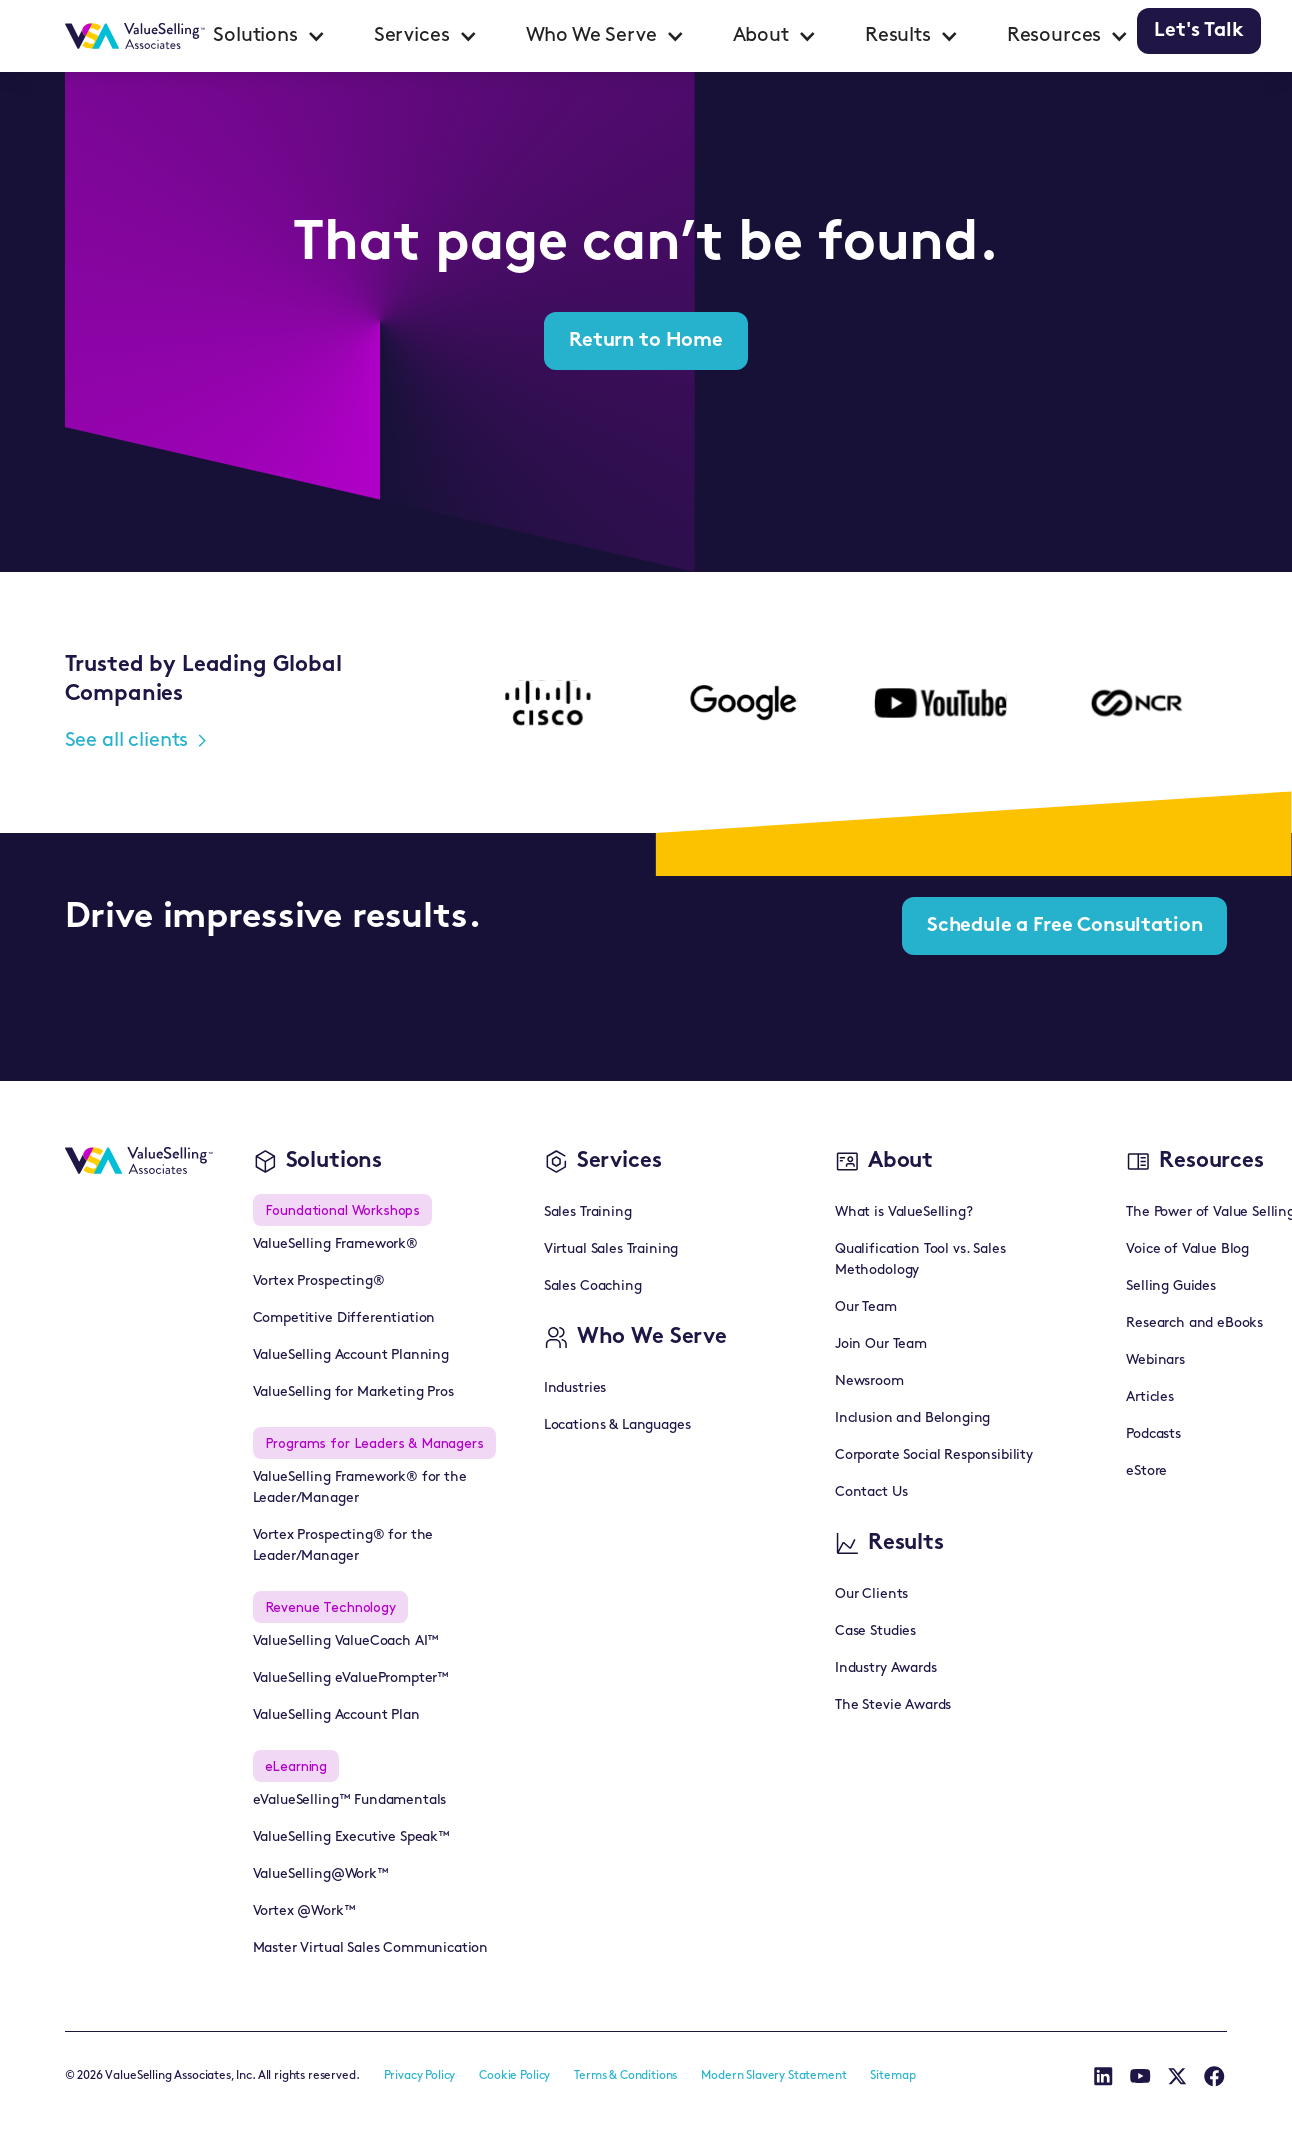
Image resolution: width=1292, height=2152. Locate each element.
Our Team (866, 1307)
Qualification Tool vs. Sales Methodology (920, 1260)
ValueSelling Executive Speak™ (351, 1837)
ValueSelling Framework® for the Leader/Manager (360, 1488)
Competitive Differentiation (344, 1318)
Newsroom (869, 1381)
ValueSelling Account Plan (336, 1715)
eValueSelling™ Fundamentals (350, 1800)
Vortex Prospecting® (319, 1281)
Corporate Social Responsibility (934, 1455)
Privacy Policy (420, 2076)
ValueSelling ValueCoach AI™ (346, 1641)
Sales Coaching (593, 1286)
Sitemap (892, 2076)
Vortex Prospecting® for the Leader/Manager (343, 1546)
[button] (269, 36)
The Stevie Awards (893, 1705)
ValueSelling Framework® (335, 1244)
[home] (135, 36)
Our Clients (871, 1594)
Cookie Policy (514, 2076)
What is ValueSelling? (904, 1212)
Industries (575, 1388)
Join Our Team (881, 1344)
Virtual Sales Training (611, 1249)
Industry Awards (886, 1668)
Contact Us (871, 1492)
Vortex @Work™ (304, 1911)
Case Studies (875, 1631)
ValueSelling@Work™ (321, 1874)
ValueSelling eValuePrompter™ (351, 1678)
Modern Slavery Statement (773, 2076)
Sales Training (588, 1212)
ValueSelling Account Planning (351, 1355)
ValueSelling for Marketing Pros (353, 1392)
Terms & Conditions (625, 2076)
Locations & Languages (617, 1425)
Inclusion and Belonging (912, 1418)
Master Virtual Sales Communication (371, 1948)
